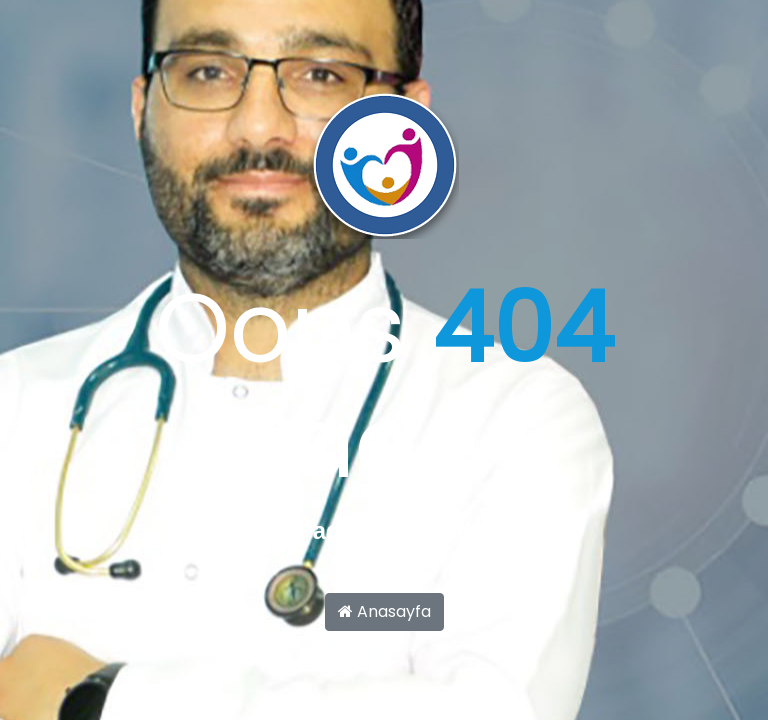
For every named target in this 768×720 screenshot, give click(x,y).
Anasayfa (384, 611)
